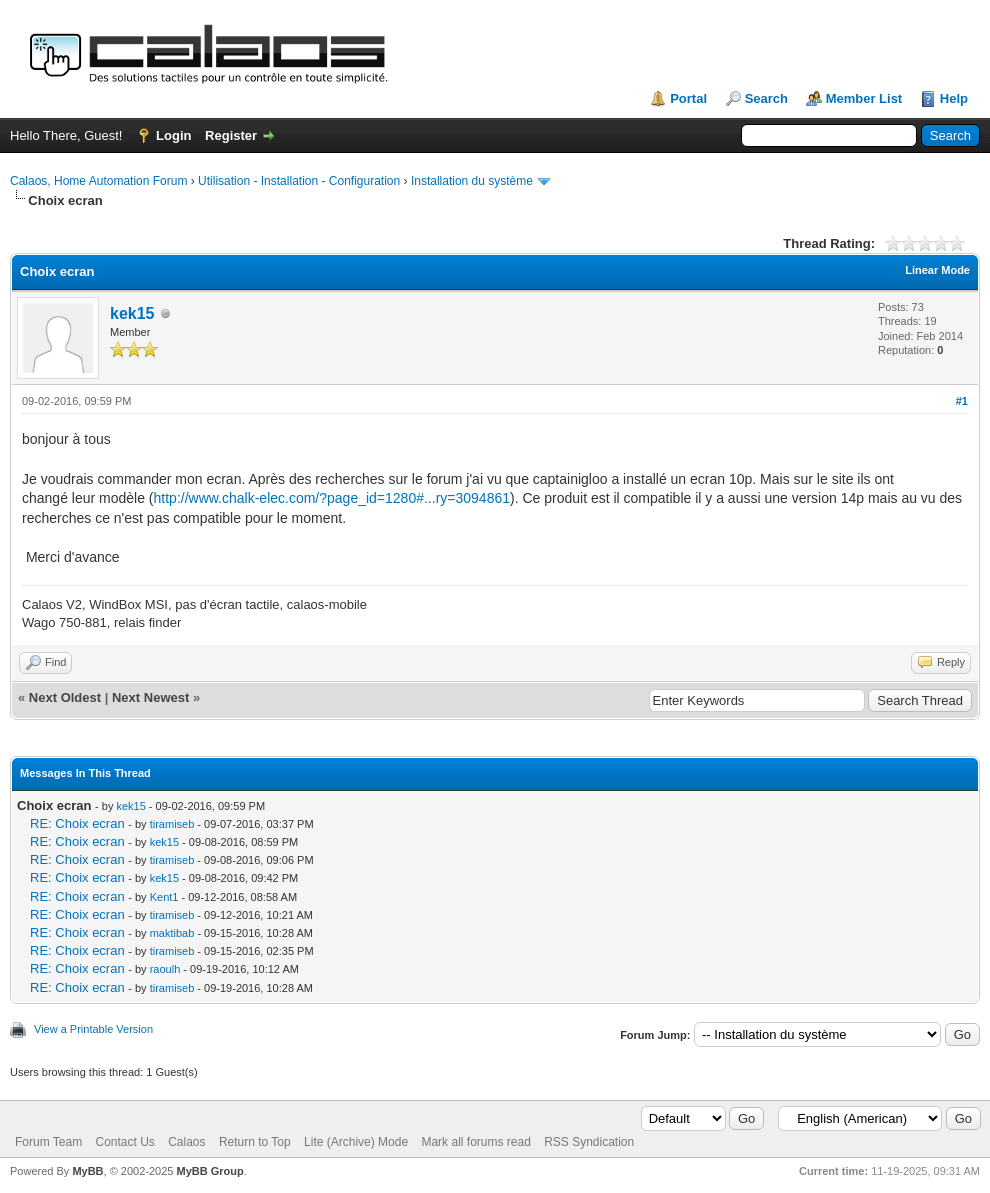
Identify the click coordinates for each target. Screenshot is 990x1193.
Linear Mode (937, 270)
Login (173, 135)
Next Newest (150, 697)
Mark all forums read (475, 1142)
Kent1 (164, 897)
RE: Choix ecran (77, 823)
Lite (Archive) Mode (356, 1142)
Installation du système (472, 181)
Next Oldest (65, 697)
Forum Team (48, 1142)
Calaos (186, 1142)
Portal (688, 98)
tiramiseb (172, 824)
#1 (962, 401)
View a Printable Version (93, 1029)
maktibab (172, 933)
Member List (864, 98)
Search (766, 98)
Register (231, 135)
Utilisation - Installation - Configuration (299, 181)
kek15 (132, 313)
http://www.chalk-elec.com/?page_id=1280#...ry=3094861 (332, 498)
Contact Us (124, 1142)
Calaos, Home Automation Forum (98, 181)
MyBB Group (209, 1171)
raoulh (165, 969)
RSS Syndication (589, 1142)
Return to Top (255, 1142)
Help (954, 98)
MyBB (87, 1171)
